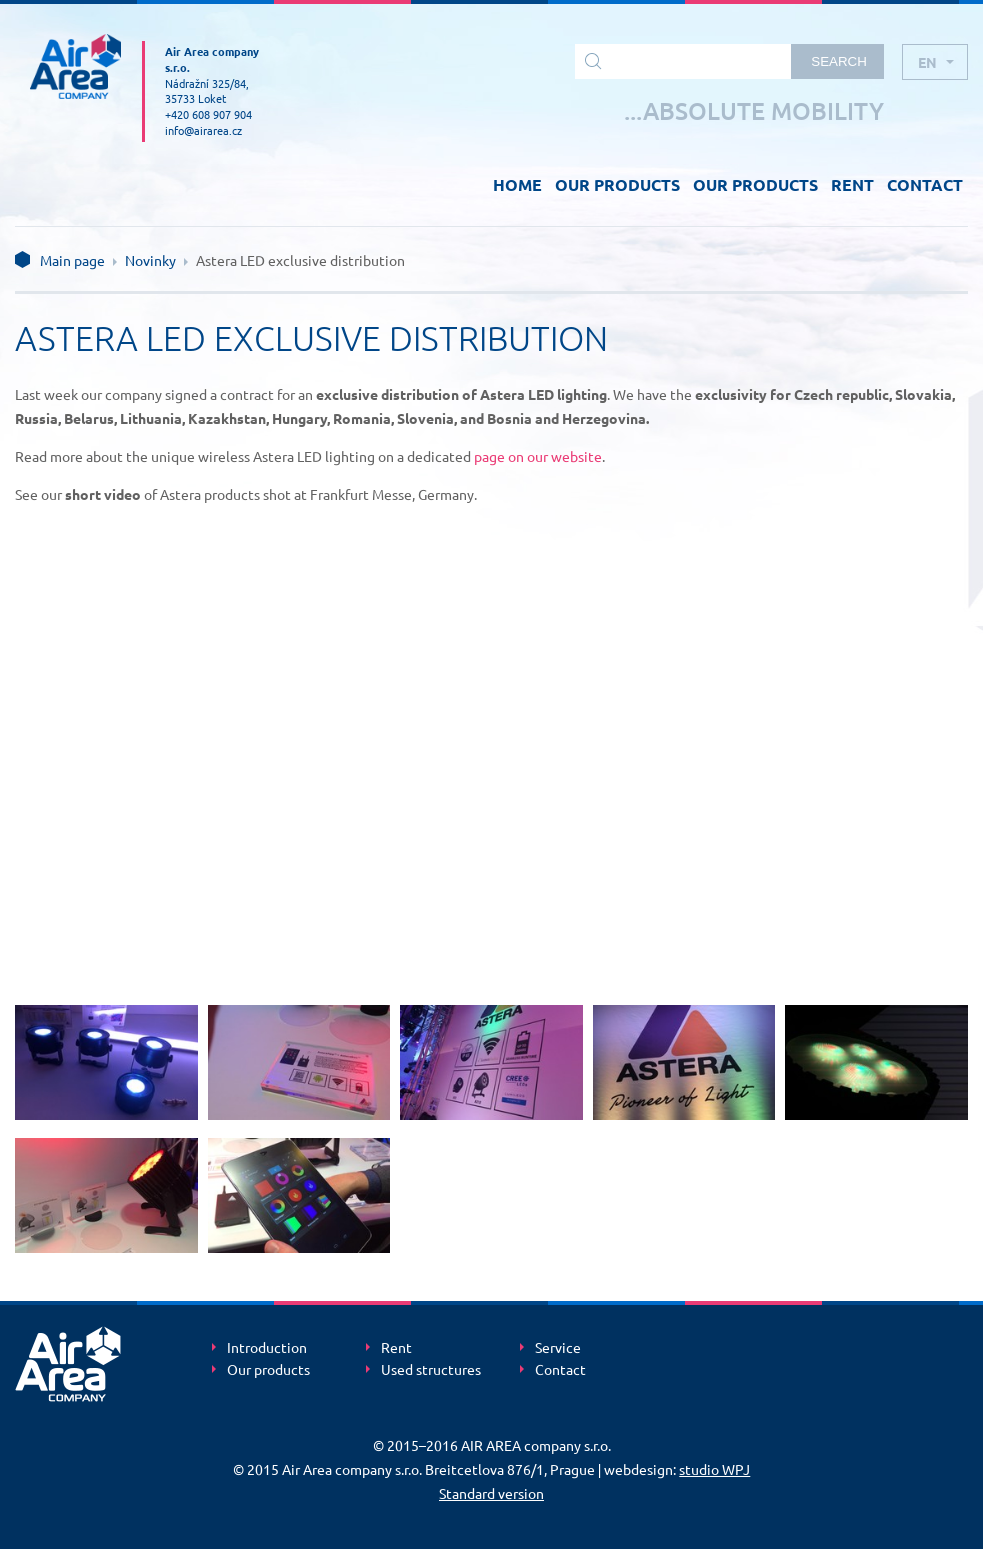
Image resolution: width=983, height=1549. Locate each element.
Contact (560, 1370)
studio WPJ (714, 1469)
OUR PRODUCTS (617, 184)
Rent (396, 1348)
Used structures (431, 1370)
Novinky (150, 260)
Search (839, 61)
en (927, 62)
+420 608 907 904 (208, 114)
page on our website (538, 456)
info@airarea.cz (203, 130)
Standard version (491, 1493)
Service (558, 1348)
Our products (268, 1370)
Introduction (267, 1348)
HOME (517, 184)
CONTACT (925, 184)
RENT (852, 184)
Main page (72, 260)
